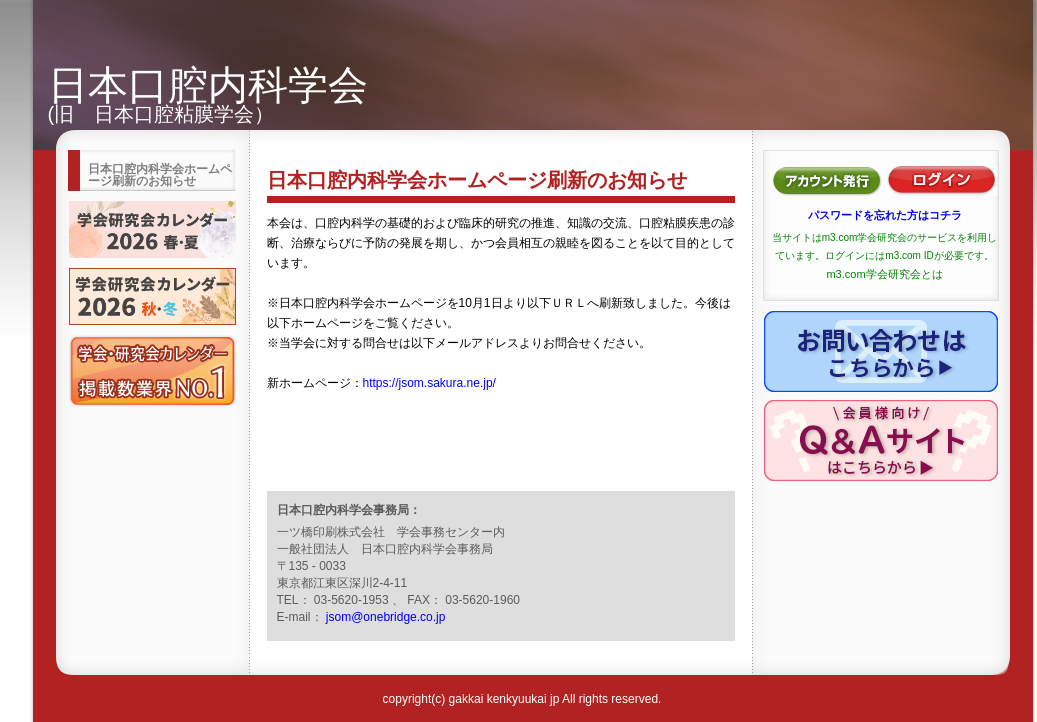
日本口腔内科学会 (208, 85)
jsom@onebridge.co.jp (386, 617)
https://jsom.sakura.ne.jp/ (429, 383)
